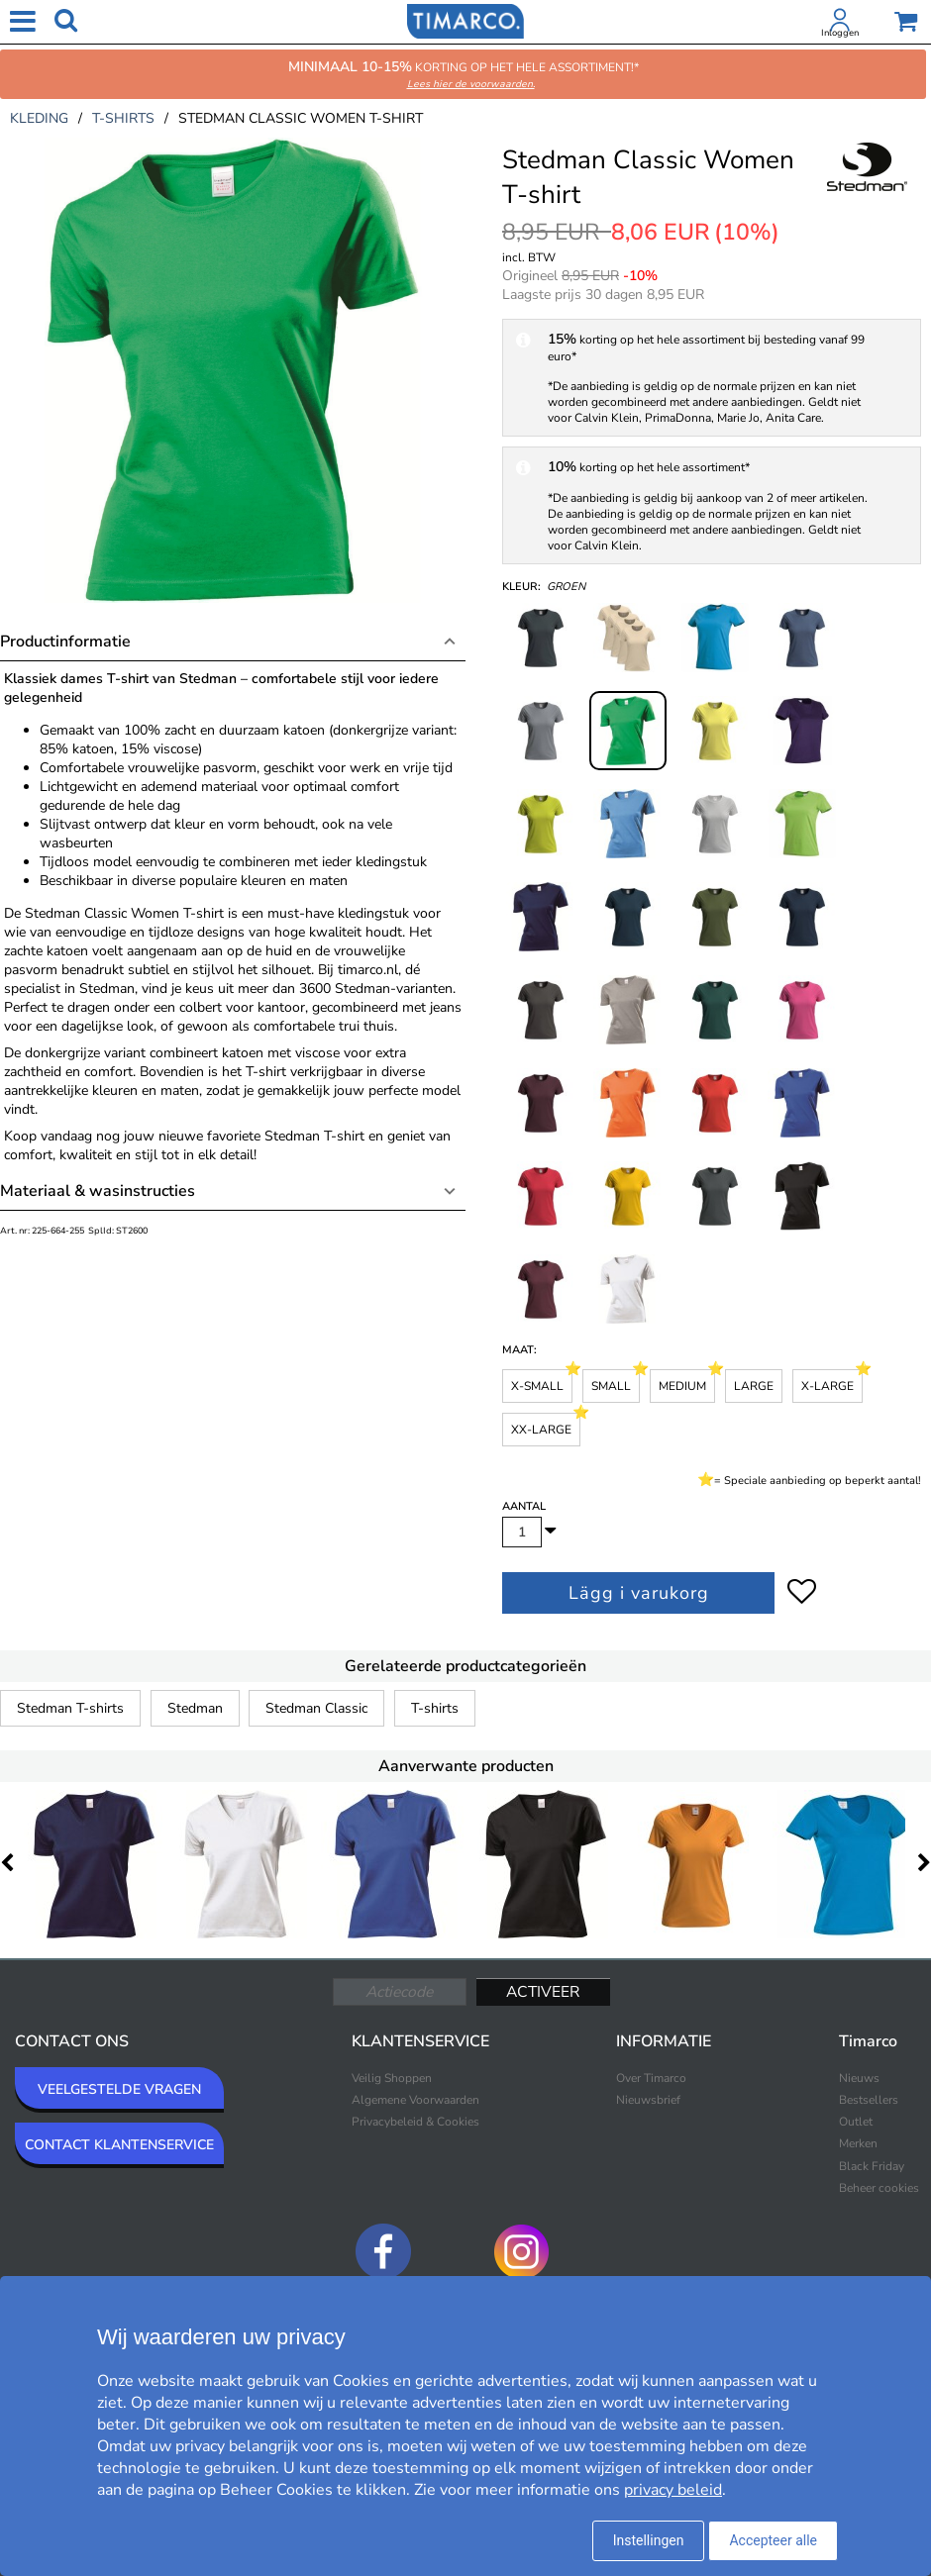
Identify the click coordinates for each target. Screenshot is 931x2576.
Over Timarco (651, 2078)
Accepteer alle (773, 2540)
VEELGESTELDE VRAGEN (119, 2089)
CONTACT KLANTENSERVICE (119, 2144)
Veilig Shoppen (392, 2078)
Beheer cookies (879, 2188)
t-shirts (123, 118)
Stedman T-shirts (70, 1708)
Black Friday (871, 2166)
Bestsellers (868, 2100)
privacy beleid (673, 2490)
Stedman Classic (316, 1708)
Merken (858, 2143)
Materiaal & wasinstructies (97, 1191)
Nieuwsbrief (648, 2100)
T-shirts (435, 1708)
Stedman (195, 1708)
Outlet (856, 2122)
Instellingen (648, 2540)
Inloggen (840, 33)
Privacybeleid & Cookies (415, 2122)
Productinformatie (65, 641)
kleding (39, 118)
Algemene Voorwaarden (415, 2100)
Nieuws (859, 2078)
